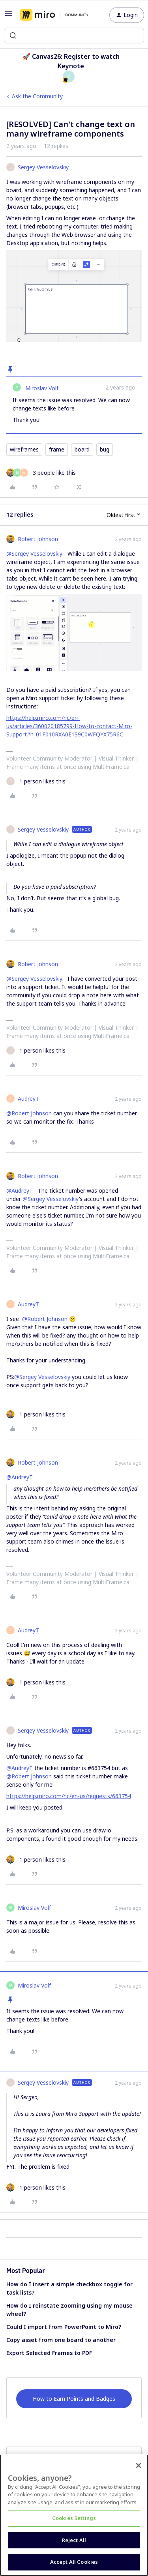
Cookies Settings (74, 2518)
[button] (8, 16)
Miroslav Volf (41, 388)
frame (56, 449)
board (82, 449)
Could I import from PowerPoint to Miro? (63, 2327)
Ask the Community (37, 96)
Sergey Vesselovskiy (43, 167)
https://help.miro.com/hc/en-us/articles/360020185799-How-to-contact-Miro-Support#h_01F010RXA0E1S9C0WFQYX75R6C (69, 726)
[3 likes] (41, 472)
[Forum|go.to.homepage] (54, 15)
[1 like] (36, 781)
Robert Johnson (38, 539)
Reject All (74, 2540)
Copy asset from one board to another (61, 2340)
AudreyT (28, 1098)
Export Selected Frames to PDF (49, 2353)
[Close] (138, 2465)
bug (104, 449)
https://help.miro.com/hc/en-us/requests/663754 (68, 1796)
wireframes (24, 449)
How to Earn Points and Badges (74, 2398)
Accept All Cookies (74, 2561)
